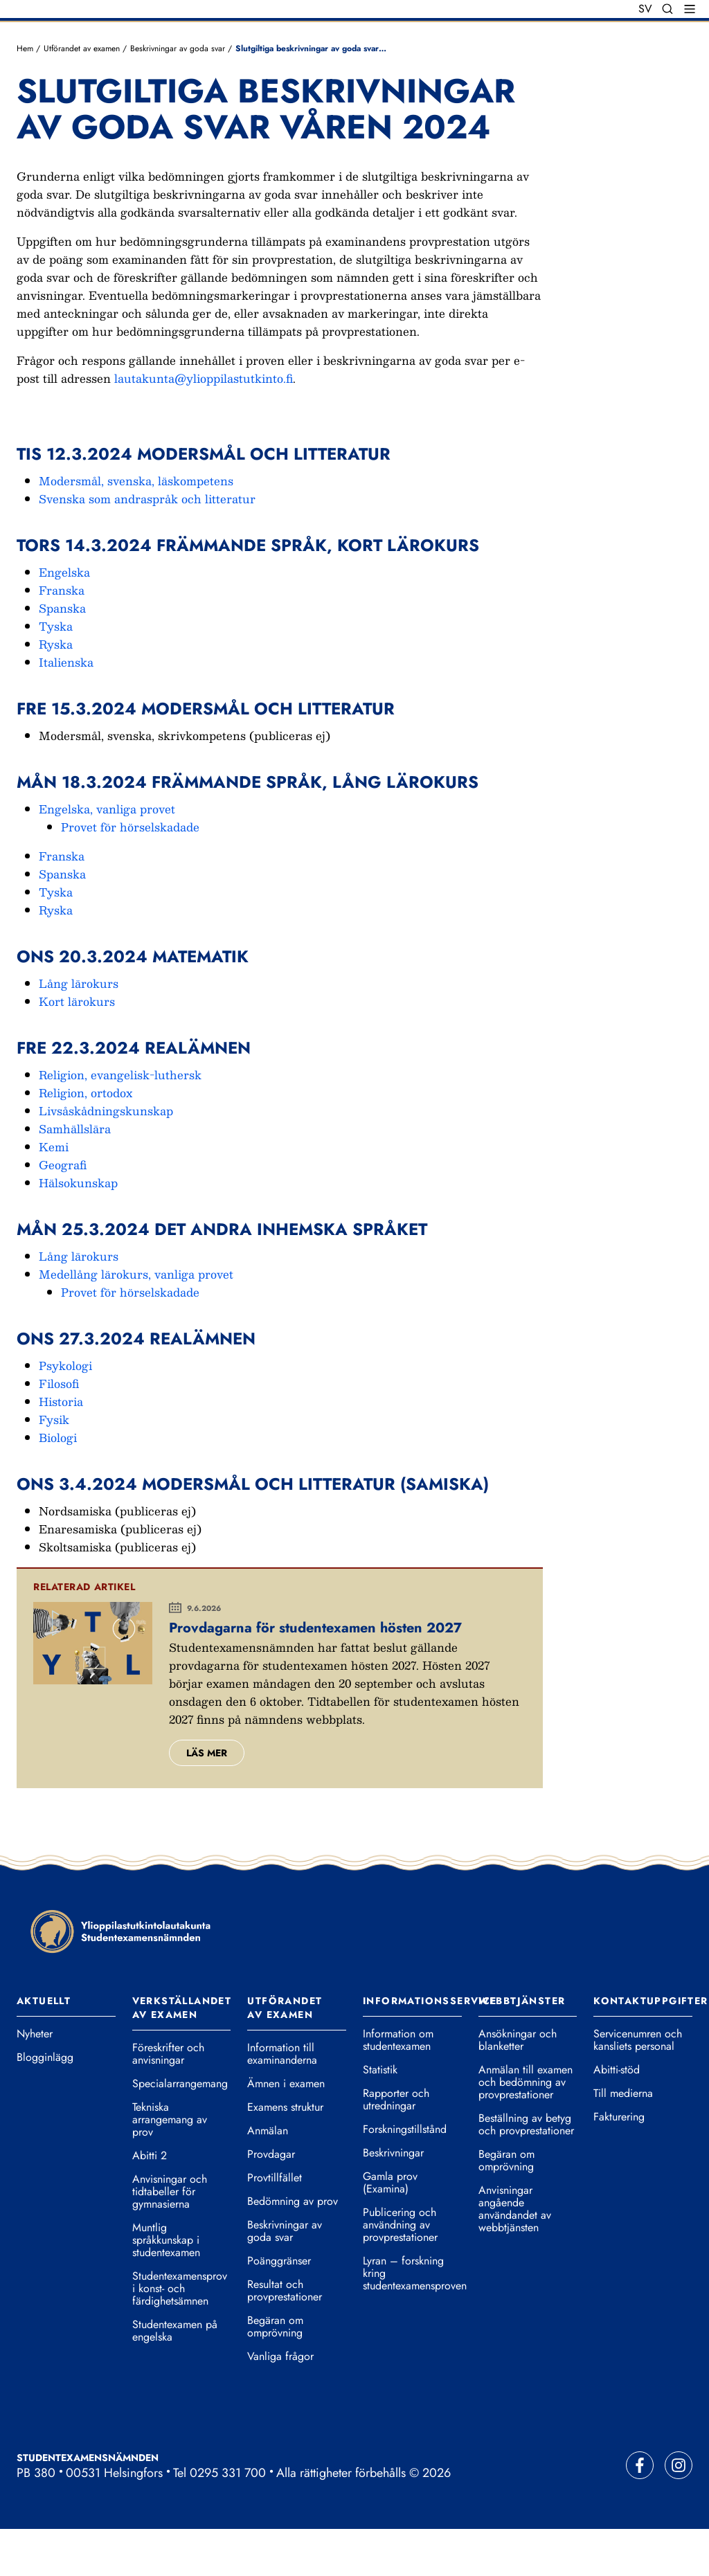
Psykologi (65, 1412)
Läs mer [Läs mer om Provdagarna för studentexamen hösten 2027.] (206, 1799)
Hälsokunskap (78, 1229)
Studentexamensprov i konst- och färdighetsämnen (179, 2335)
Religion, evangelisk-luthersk (120, 1121)
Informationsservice (430, 2048)
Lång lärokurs (78, 1029)
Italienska (66, 708)
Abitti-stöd (616, 2117)
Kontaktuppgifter (650, 2048)
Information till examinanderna (282, 2101)
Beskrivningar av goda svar (177, 95)
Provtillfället (274, 2225)
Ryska (56, 690)
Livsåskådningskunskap (106, 1157)
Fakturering (619, 2164)
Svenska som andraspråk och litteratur (147, 545)
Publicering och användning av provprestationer (400, 2272)
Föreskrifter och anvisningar (168, 2101)
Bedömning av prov (292, 2248)
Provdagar (271, 2201)
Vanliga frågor (280, 2403)
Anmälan (267, 2178)
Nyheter (35, 2081)
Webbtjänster (522, 2048)
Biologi (58, 1484)
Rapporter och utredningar (396, 2146)
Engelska (64, 618)
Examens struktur (285, 2154)
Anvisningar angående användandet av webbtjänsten (514, 2256)
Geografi (63, 1211)
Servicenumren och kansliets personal (637, 2087)
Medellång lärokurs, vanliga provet (136, 1320)
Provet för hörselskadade (130, 873)
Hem (25, 95)
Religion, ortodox (85, 1139)
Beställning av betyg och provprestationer (526, 2171)
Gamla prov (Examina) (390, 2229)
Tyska (56, 672)
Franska (61, 636)
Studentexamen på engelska (174, 2378)
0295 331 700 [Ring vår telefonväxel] (228, 2520)
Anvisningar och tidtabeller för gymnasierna (169, 2239)
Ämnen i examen (286, 2131)
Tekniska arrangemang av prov (169, 2167)
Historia (61, 1448)
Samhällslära (75, 1175)
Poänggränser (279, 2308)
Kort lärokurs (77, 1047)
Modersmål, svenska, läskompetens (136, 527)
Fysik (54, 1466)
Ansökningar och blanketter (517, 2087)
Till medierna (623, 2140)
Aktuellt (44, 2048)
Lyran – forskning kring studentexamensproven (412, 2320)
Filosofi (59, 1430)
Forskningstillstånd (405, 2176)
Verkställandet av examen (182, 2055)
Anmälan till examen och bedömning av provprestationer (525, 2129)
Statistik (380, 2117)
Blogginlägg (45, 2104)
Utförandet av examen (82, 95)
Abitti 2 (149, 2203)
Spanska (62, 654)
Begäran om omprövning (275, 2373)
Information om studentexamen (398, 2087)
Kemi (54, 1193)
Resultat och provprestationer (284, 2337)
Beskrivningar (393, 2200)
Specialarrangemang (180, 2131)
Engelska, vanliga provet (107, 855)
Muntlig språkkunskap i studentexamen (166, 2287)
